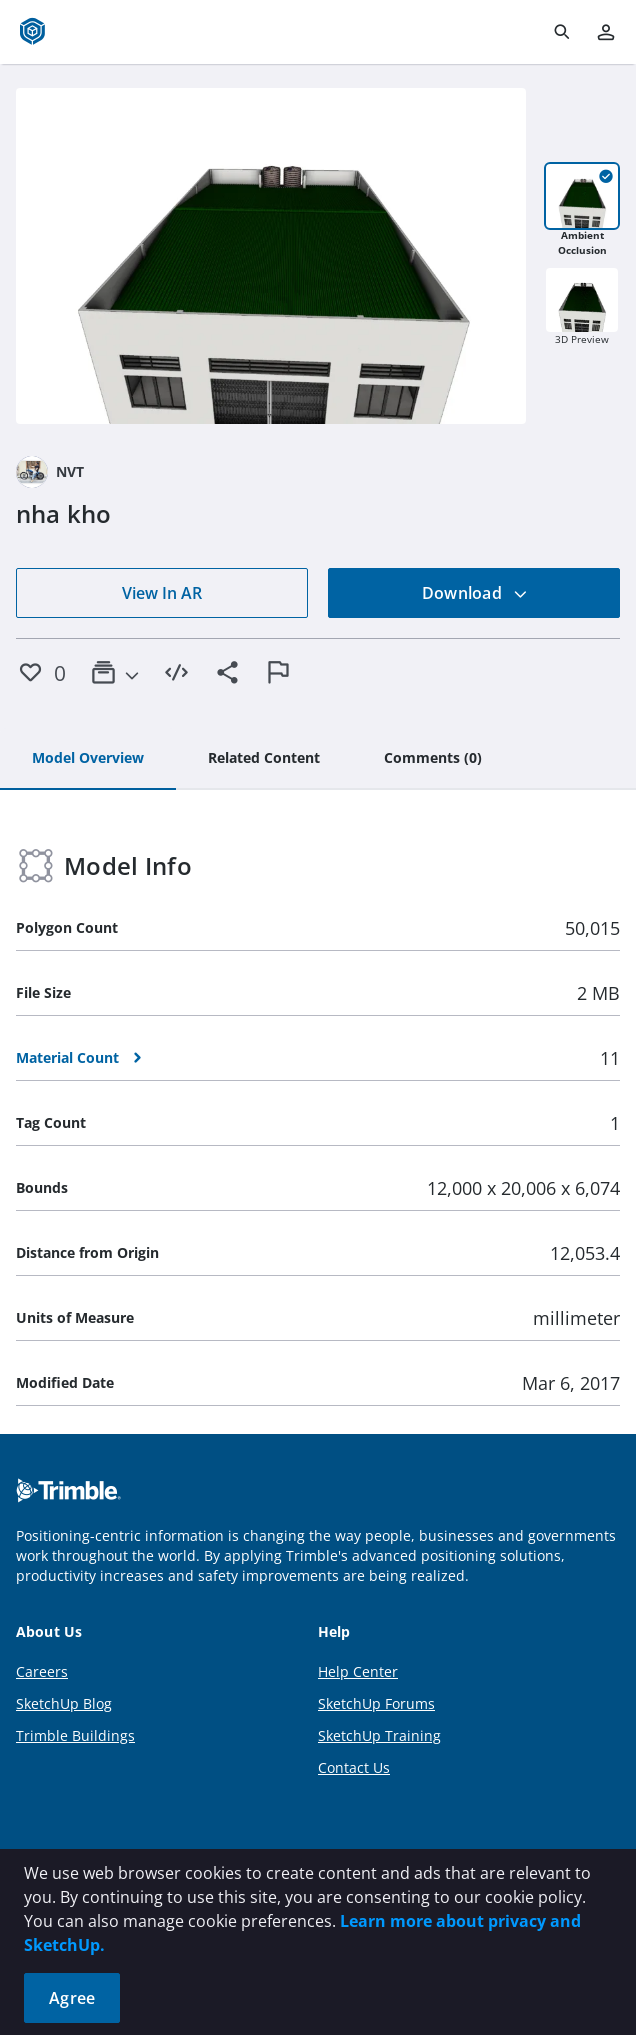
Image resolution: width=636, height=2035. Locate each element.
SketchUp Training (379, 1735)
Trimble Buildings (75, 1735)
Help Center (358, 1671)
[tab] (88, 759)
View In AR (162, 593)
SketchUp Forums (376, 1703)
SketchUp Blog (64, 1703)
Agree (72, 1998)
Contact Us (354, 1767)
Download (475, 593)
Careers (42, 1671)
